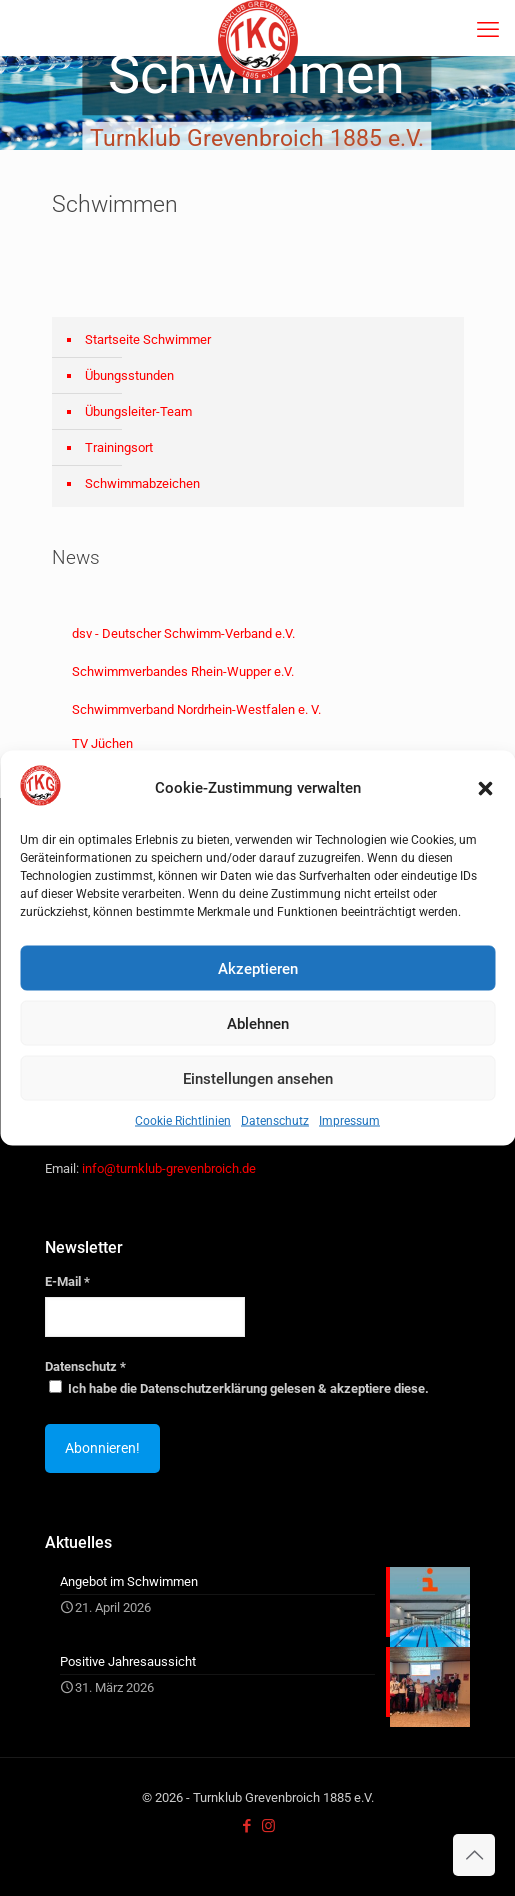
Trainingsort (119, 447)
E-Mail (67, 1281)
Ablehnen (258, 1023)
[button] (485, 788)
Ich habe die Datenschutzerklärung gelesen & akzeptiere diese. (239, 1388)
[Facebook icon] (247, 1826)
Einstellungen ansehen (258, 1078)
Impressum (349, 1121)
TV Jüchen (102, 743)
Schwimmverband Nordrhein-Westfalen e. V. (196, 709)
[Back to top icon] (474, 1855)
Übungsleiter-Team (138, 411)
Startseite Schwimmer (148, 339)
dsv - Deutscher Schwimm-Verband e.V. (183, 633)
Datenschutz (275, 1121)
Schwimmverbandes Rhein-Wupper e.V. (183, 671)
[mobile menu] (488, 30)
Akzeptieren (258, 968)
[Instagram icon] (268, 1826)
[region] (257, 103)
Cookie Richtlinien (183, 1121)
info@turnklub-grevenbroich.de (169, 1168)
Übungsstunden (129, 375)
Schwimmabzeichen (142, 483)
